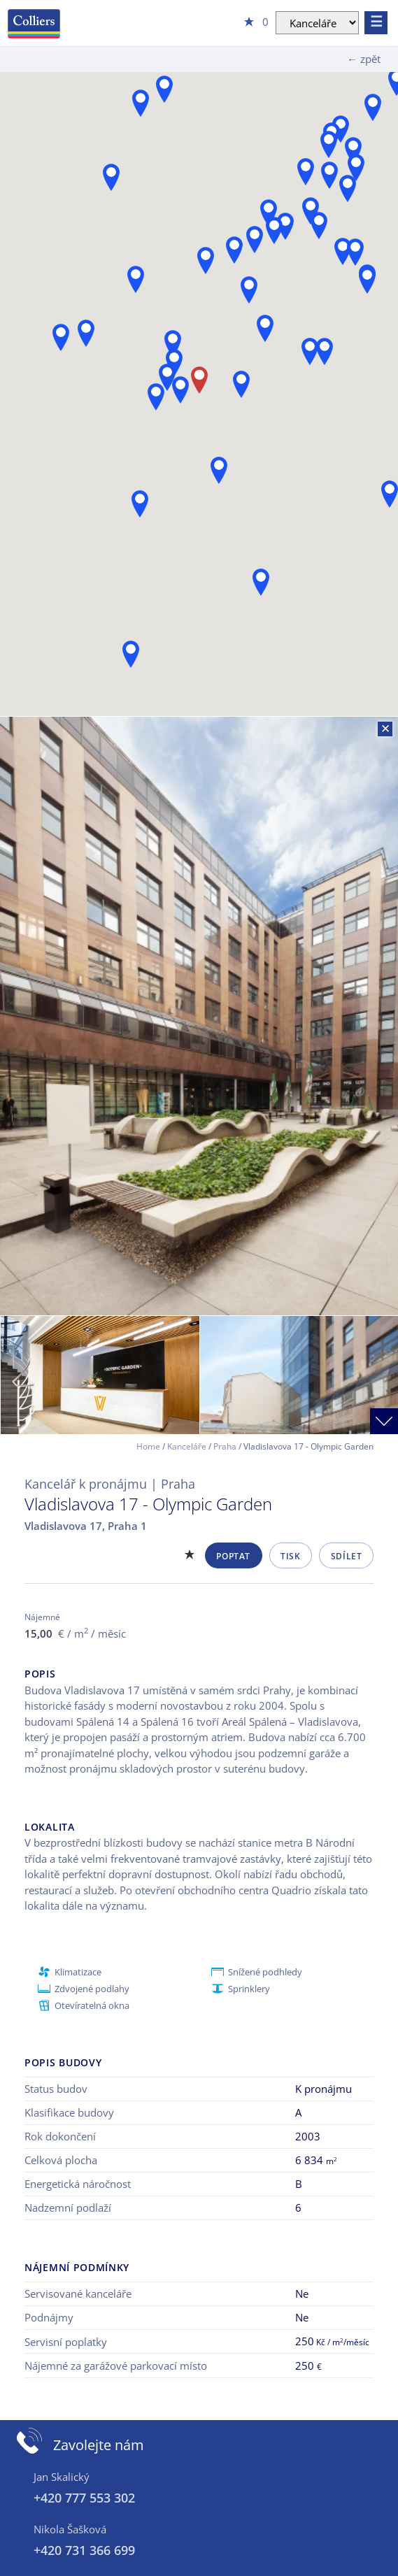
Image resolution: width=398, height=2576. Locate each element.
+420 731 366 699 (84, 2550)
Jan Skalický (62, 2477)
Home (148, 1446)
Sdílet (346, 1556)
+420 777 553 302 (84, 2497)
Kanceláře (186, 1446)
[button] (372, 107)
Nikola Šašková (70, 2529)
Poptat (233, 1556)
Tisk (290, 1556)
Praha (224, 1446)
